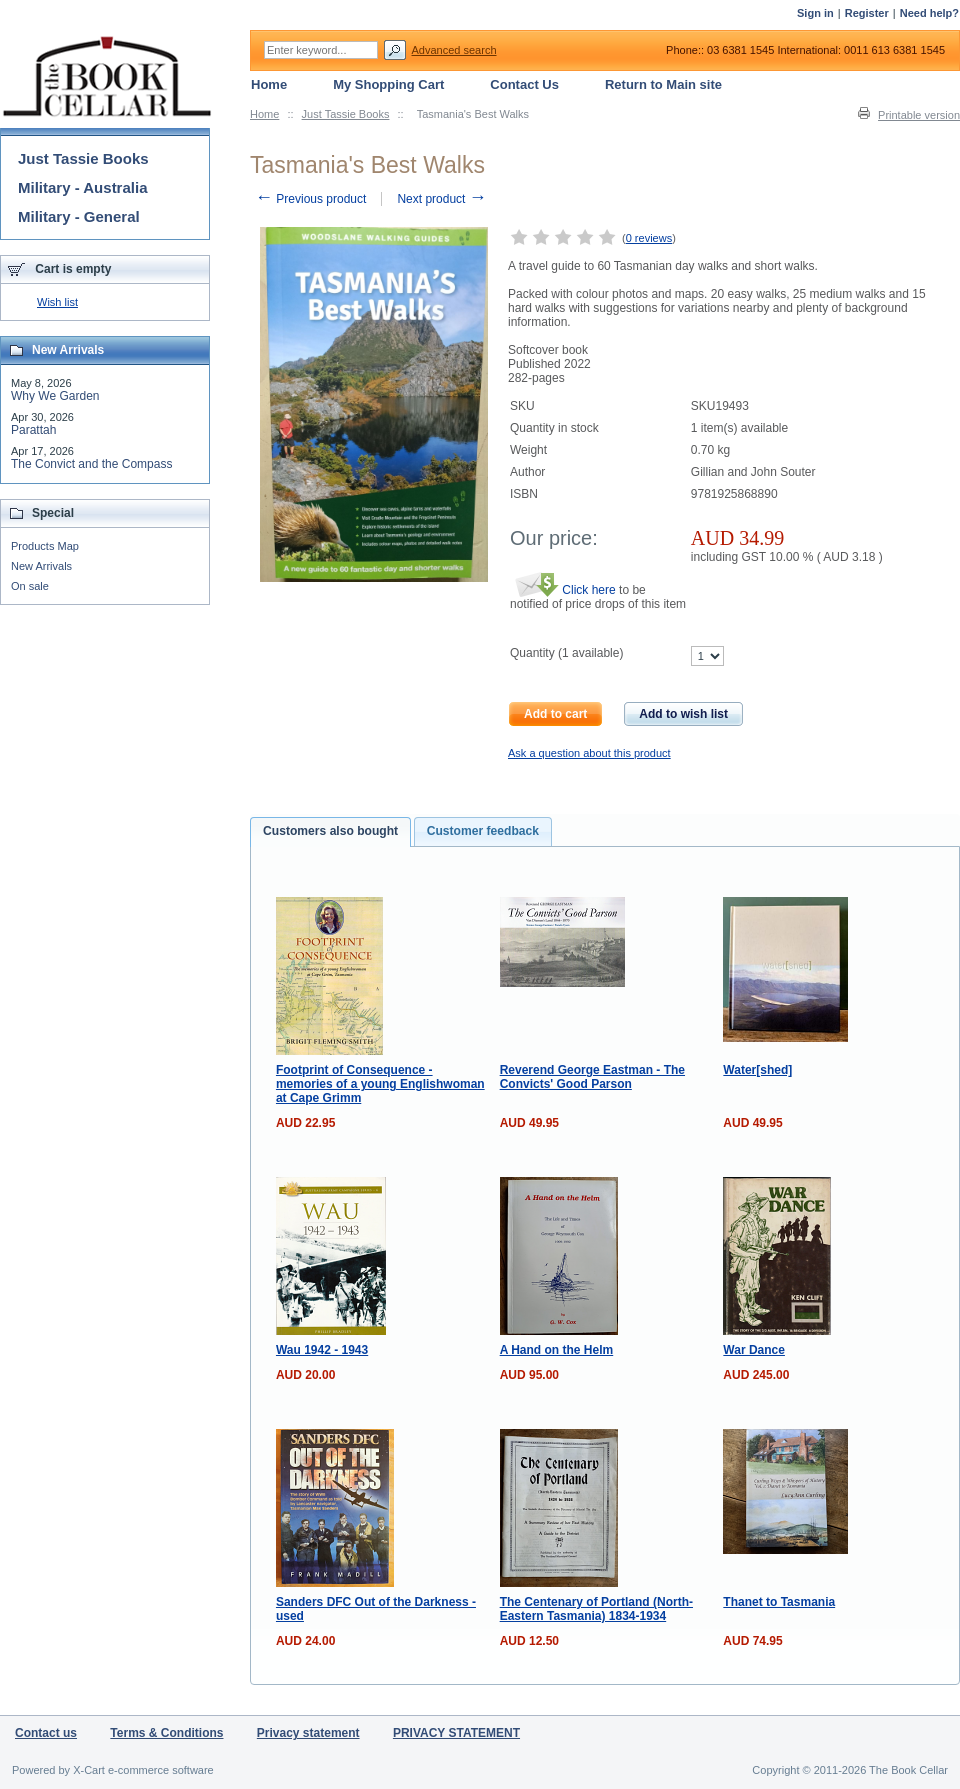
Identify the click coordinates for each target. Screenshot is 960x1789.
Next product (441, 199)
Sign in (815, 13)
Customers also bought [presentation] (330, 831)
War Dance (754, 1350)
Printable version (919, 115)
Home (264, 114)
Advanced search (454, 50)
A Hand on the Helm (557, 1350)
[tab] (330, 832)
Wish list (57, 302)
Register (867, 13)
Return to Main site (663, 84)
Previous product (310, 199)
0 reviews (649, 238)
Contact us (46, 1733)
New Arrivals (41, 566)
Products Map (45, 546)
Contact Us (524, 84)
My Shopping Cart (388, 84)
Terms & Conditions (166, 1733)
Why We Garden (55, 396)
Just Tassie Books (346, 114)
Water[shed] (757, 1070)
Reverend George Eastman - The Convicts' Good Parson (592, 1077)
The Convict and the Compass (91, 464)
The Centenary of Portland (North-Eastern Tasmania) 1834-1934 (596, 1609)
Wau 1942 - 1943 (322, 1350)
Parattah (33, 430)
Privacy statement (308, 1733)
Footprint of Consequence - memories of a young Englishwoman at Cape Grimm (380, 1084)
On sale (30, 586)
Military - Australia (82, 187)
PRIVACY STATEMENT (456, 1733)
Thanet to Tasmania (779, 1602)
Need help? (929, 13)
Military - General (79, 216)
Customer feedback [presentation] (483, 831)
